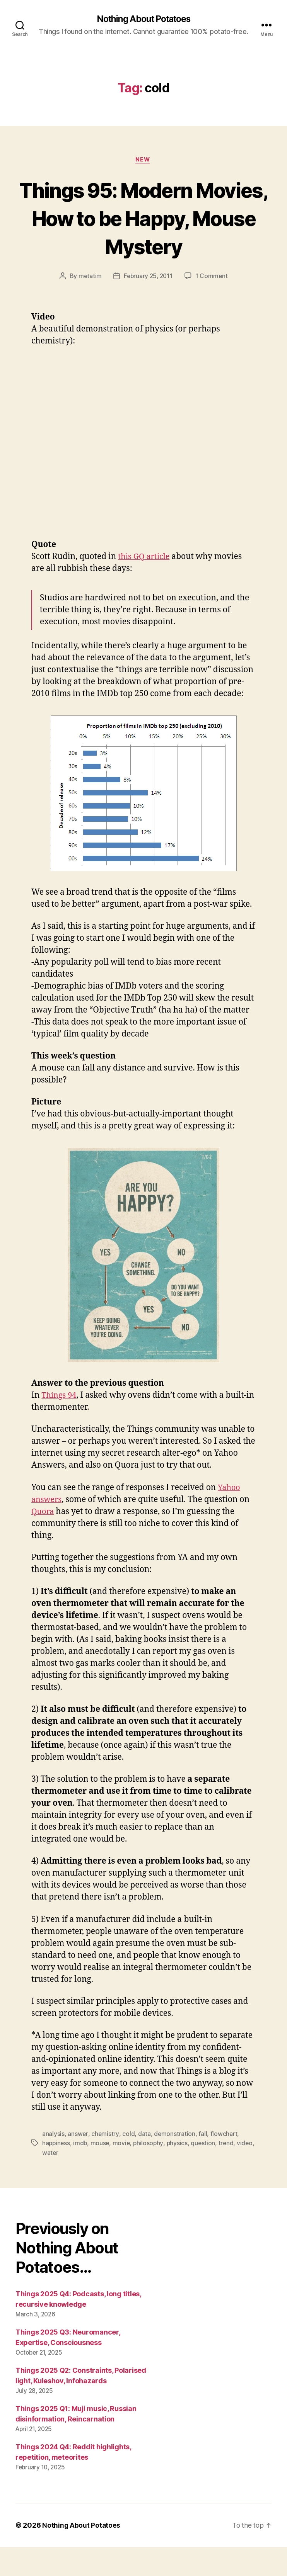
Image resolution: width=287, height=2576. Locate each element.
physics (179, 2173)
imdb (81, 2173)
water (70, 2182)
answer (78, 2163)
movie (123, 2173)
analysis (53, 2163)
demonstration (175, 2163)
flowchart (224, 2163)
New (143, 160)
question (206, 2173)
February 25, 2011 (148, 305)
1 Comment (212, 305)
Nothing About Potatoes (143, 19)
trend (229, 2173)
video (50, 2182)
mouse (101, 2173)
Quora (43, 1541)
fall (203, 2163)
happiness (56, 2173)
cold (128, 2163)
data (144, 2163)
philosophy (150, 2173)
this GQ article (145, 586)
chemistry (105, 2163)
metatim (89, 305)
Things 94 (60, 1425)
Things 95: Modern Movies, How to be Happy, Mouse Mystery (143, 232)
